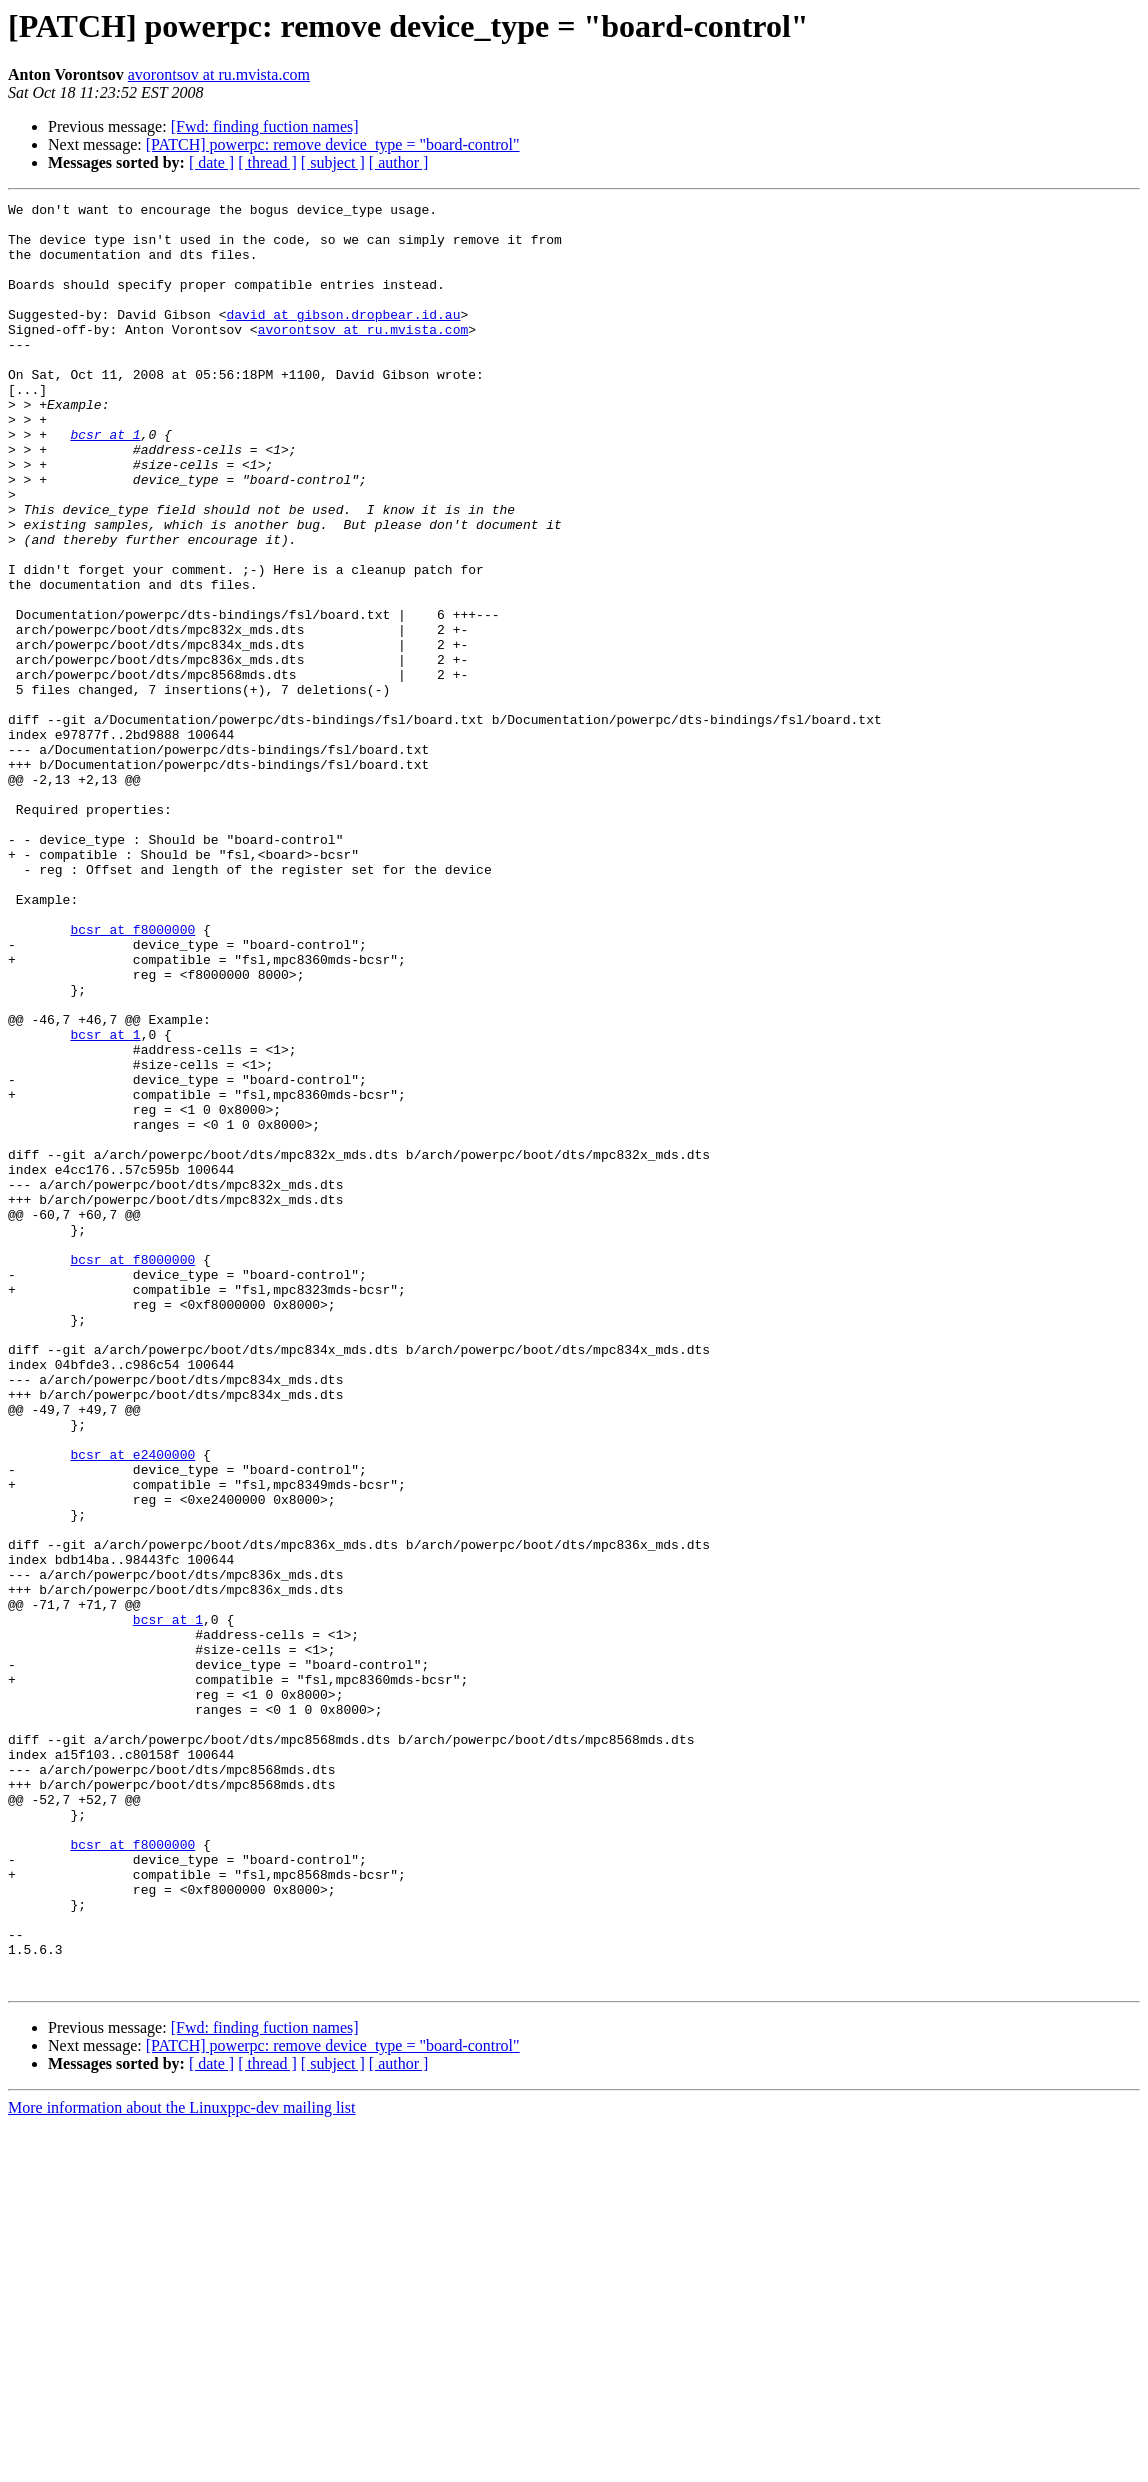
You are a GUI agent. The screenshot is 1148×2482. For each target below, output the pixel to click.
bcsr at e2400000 (132, 1706)
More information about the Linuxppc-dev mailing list (181, 2464)
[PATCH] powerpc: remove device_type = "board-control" (333, 144)
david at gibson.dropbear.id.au (343, 338)
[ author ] (399, 162)
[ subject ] (333, 162)
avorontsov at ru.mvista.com (219, 74)
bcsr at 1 (105, 482)
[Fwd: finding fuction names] (265, 126)
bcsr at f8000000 (132, 1076)
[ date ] (211, 162)
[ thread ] (267, 162)
